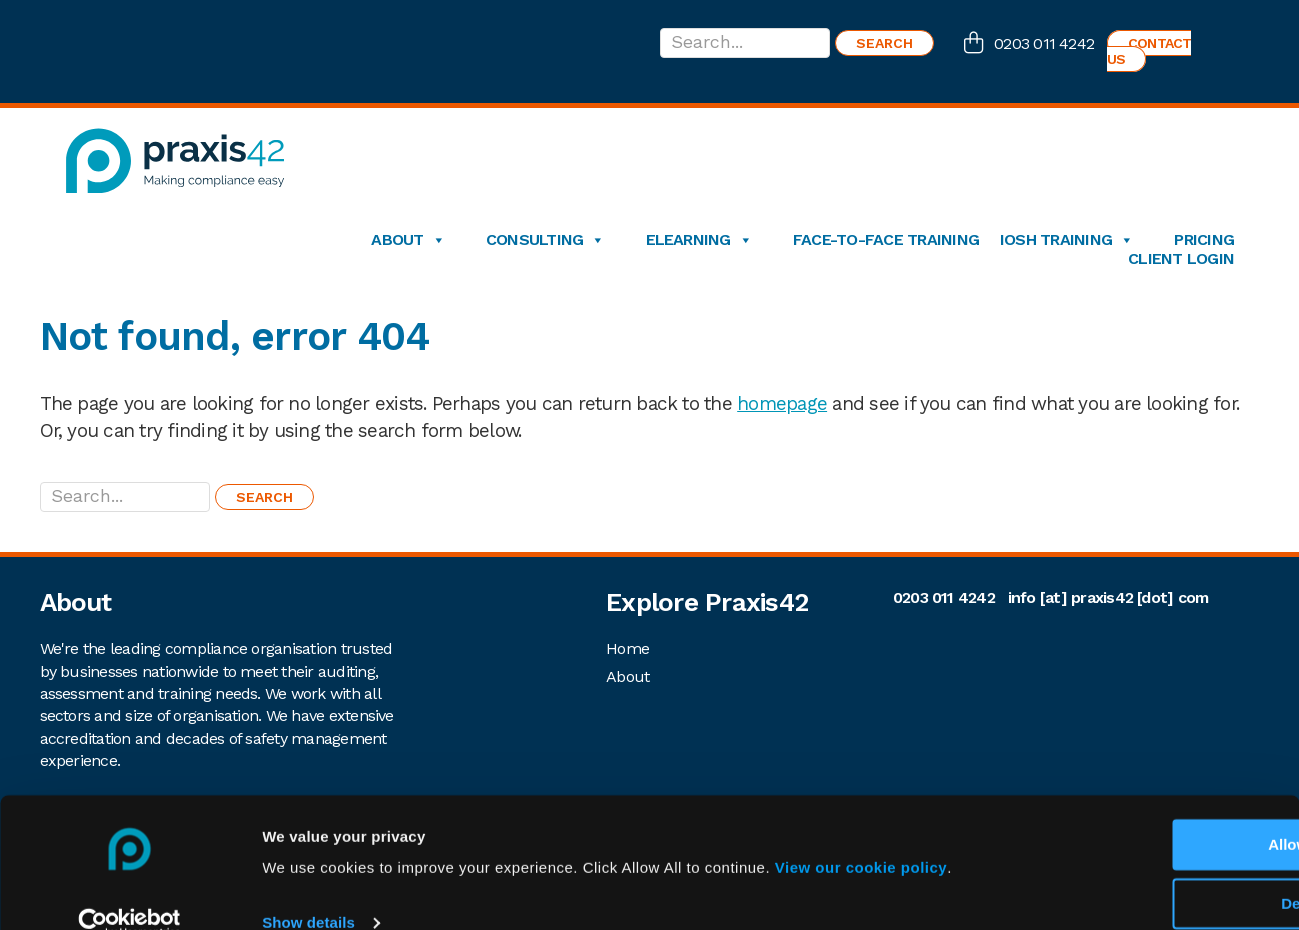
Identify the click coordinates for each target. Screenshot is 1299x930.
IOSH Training (1066, 240)
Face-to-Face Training (886, 240)
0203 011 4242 (1044, 43)
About (407, 240)
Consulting (545, 240)
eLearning (699, 240)
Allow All (1132, 812)
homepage (782, 403)
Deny (1132, 871)
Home (627, 648)
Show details (308, 890)
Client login (1181, 259)
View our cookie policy (861, 835)
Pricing (1204, 240)
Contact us (1149, 51)
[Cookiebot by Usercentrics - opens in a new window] (129, 891)
